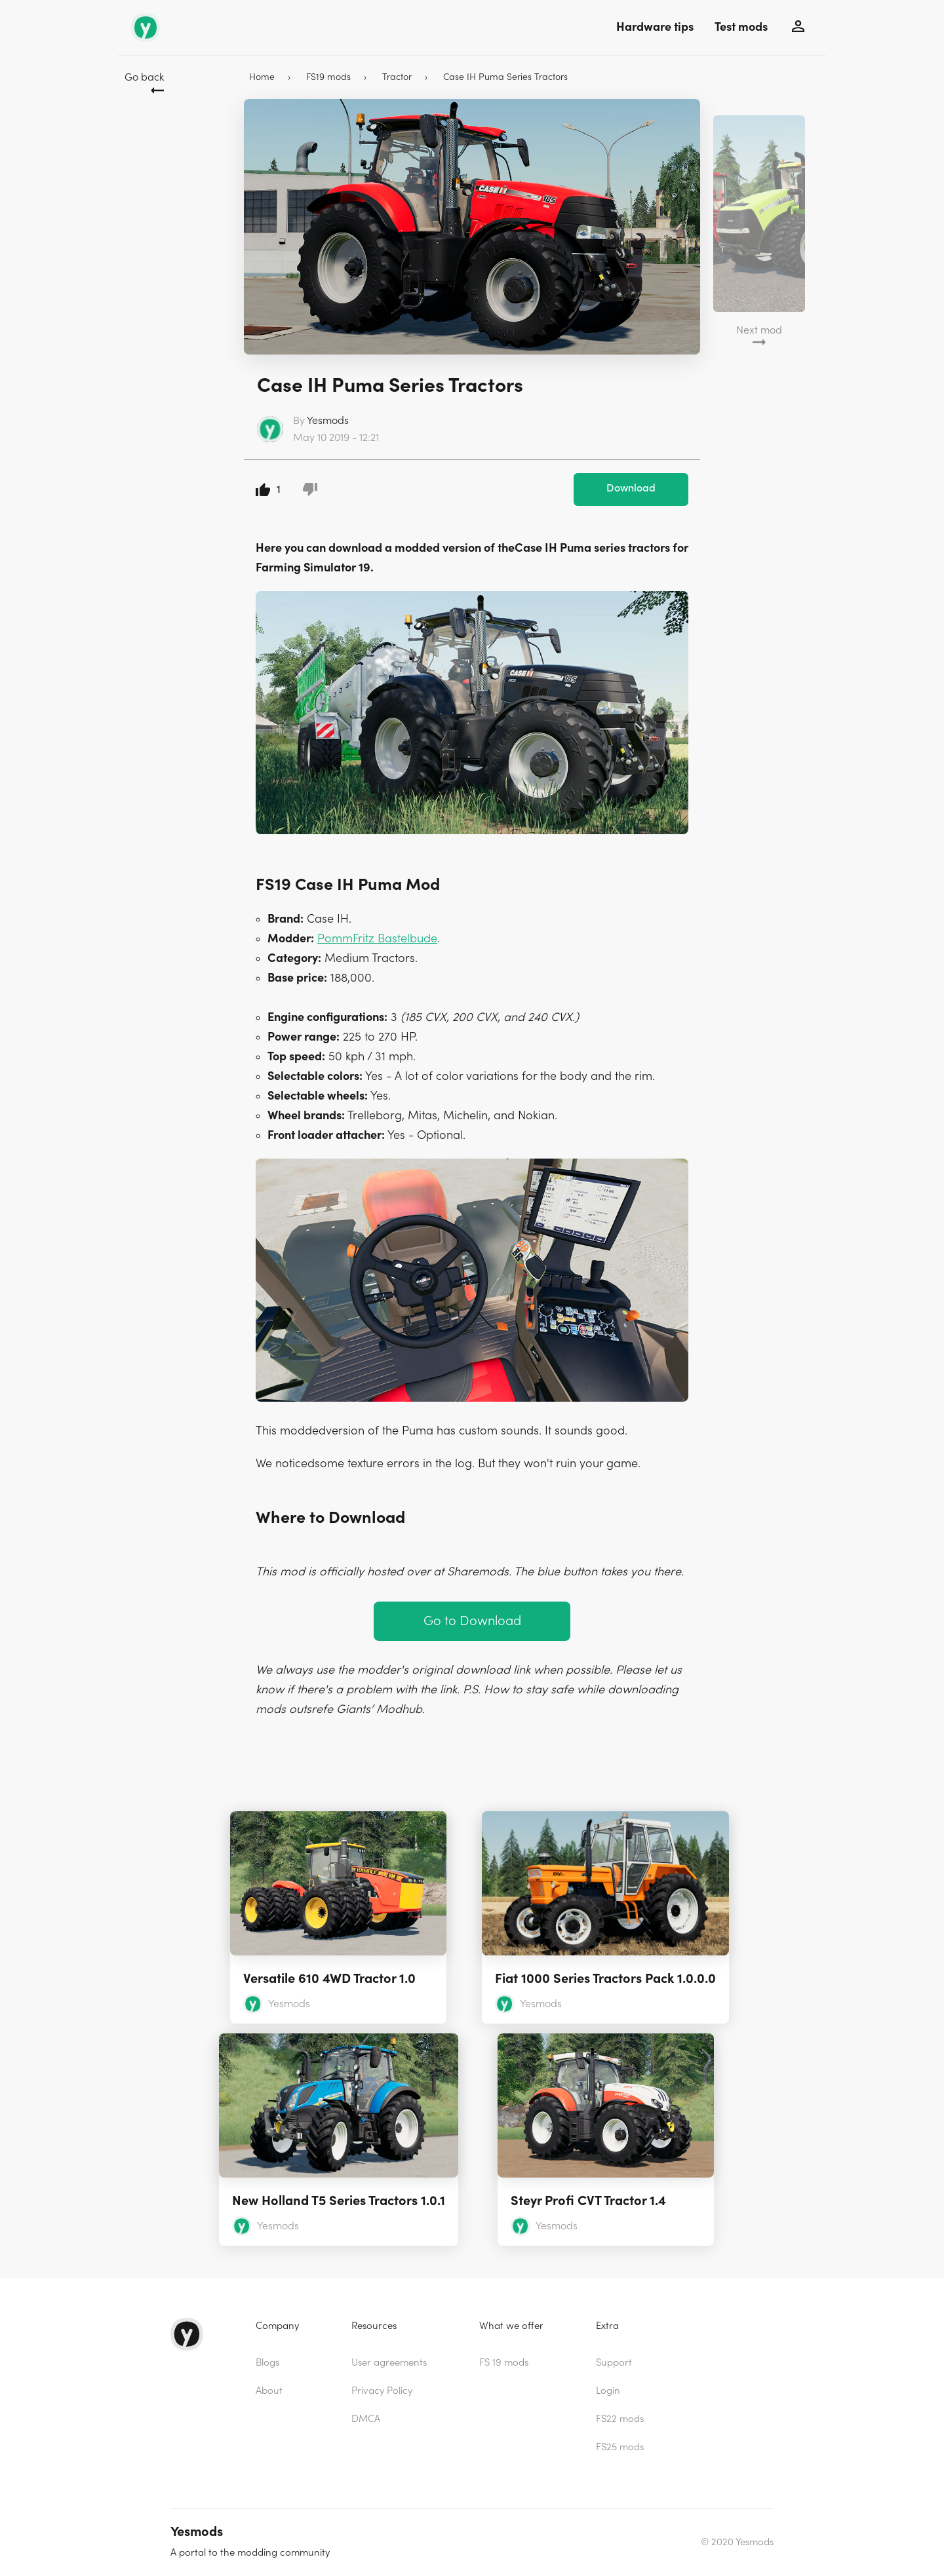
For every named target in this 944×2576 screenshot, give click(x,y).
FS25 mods (620, 2447)
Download (631, 488)
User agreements (389, 2362)
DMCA (365, 2419)
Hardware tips (655, 27)
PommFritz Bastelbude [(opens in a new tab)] (377, 939)
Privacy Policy (381, 2390)
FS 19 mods (503, 2362)
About (269, 2390)
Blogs (267, 2362)
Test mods (741, 27)
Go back (144, 77)
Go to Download (472, 1620)
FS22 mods (620, 2419)
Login (608, 2390)
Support (614, 2362)
